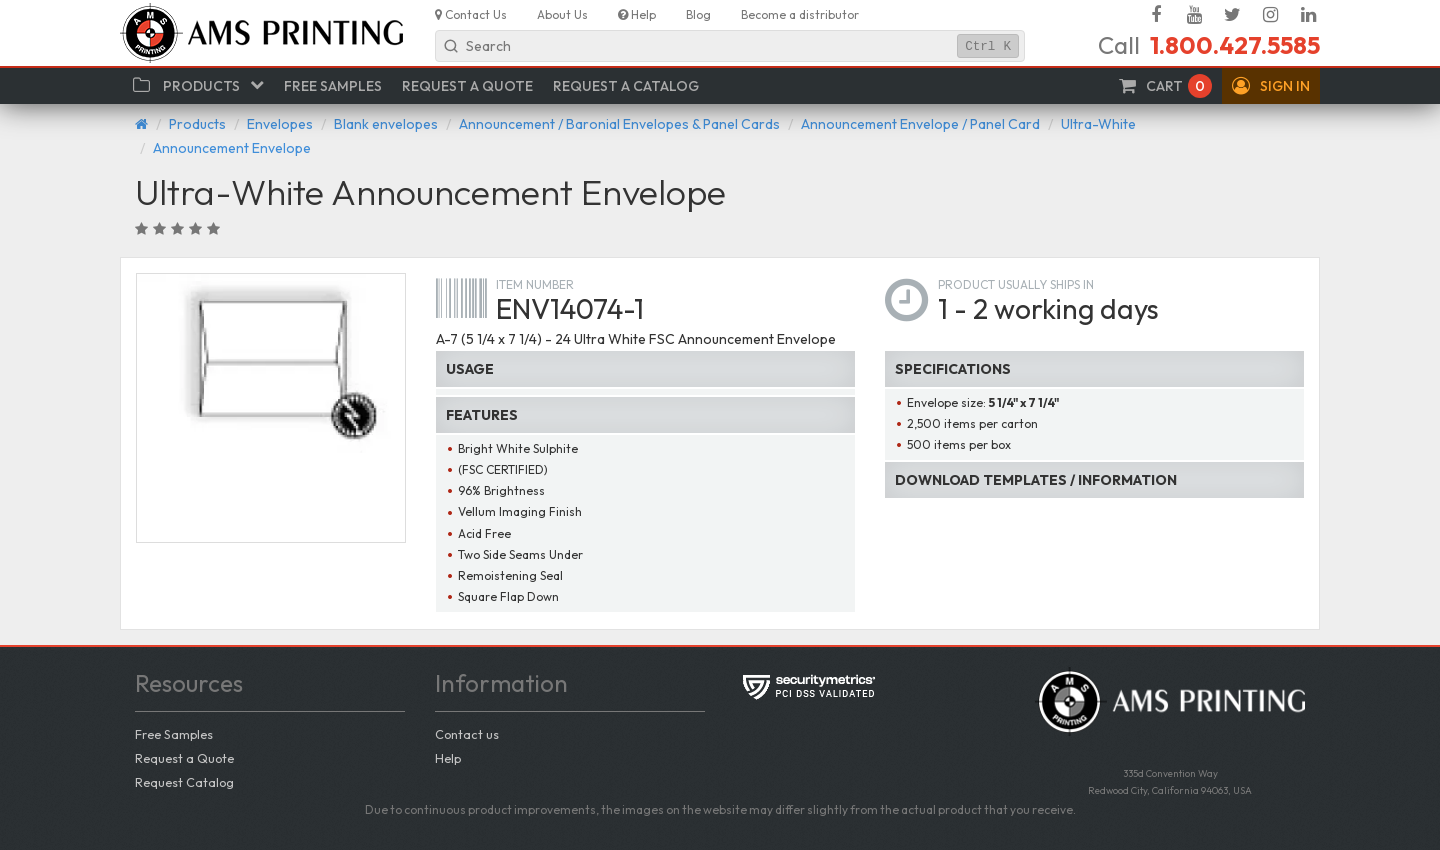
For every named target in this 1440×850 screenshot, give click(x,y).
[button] (1271, 86)
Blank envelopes (386, 124)
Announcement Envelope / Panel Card (920, 124)
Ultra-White (1098, 124)
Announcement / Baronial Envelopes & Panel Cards (619, 124)
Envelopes (280, 124)
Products (197, 124)
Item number (535, 284)
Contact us (467, 734)
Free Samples (174, 734)
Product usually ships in (1016, 284)
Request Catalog (184, 782)
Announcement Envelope (232, 148)
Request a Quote (184, 758)
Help (448, 758)
